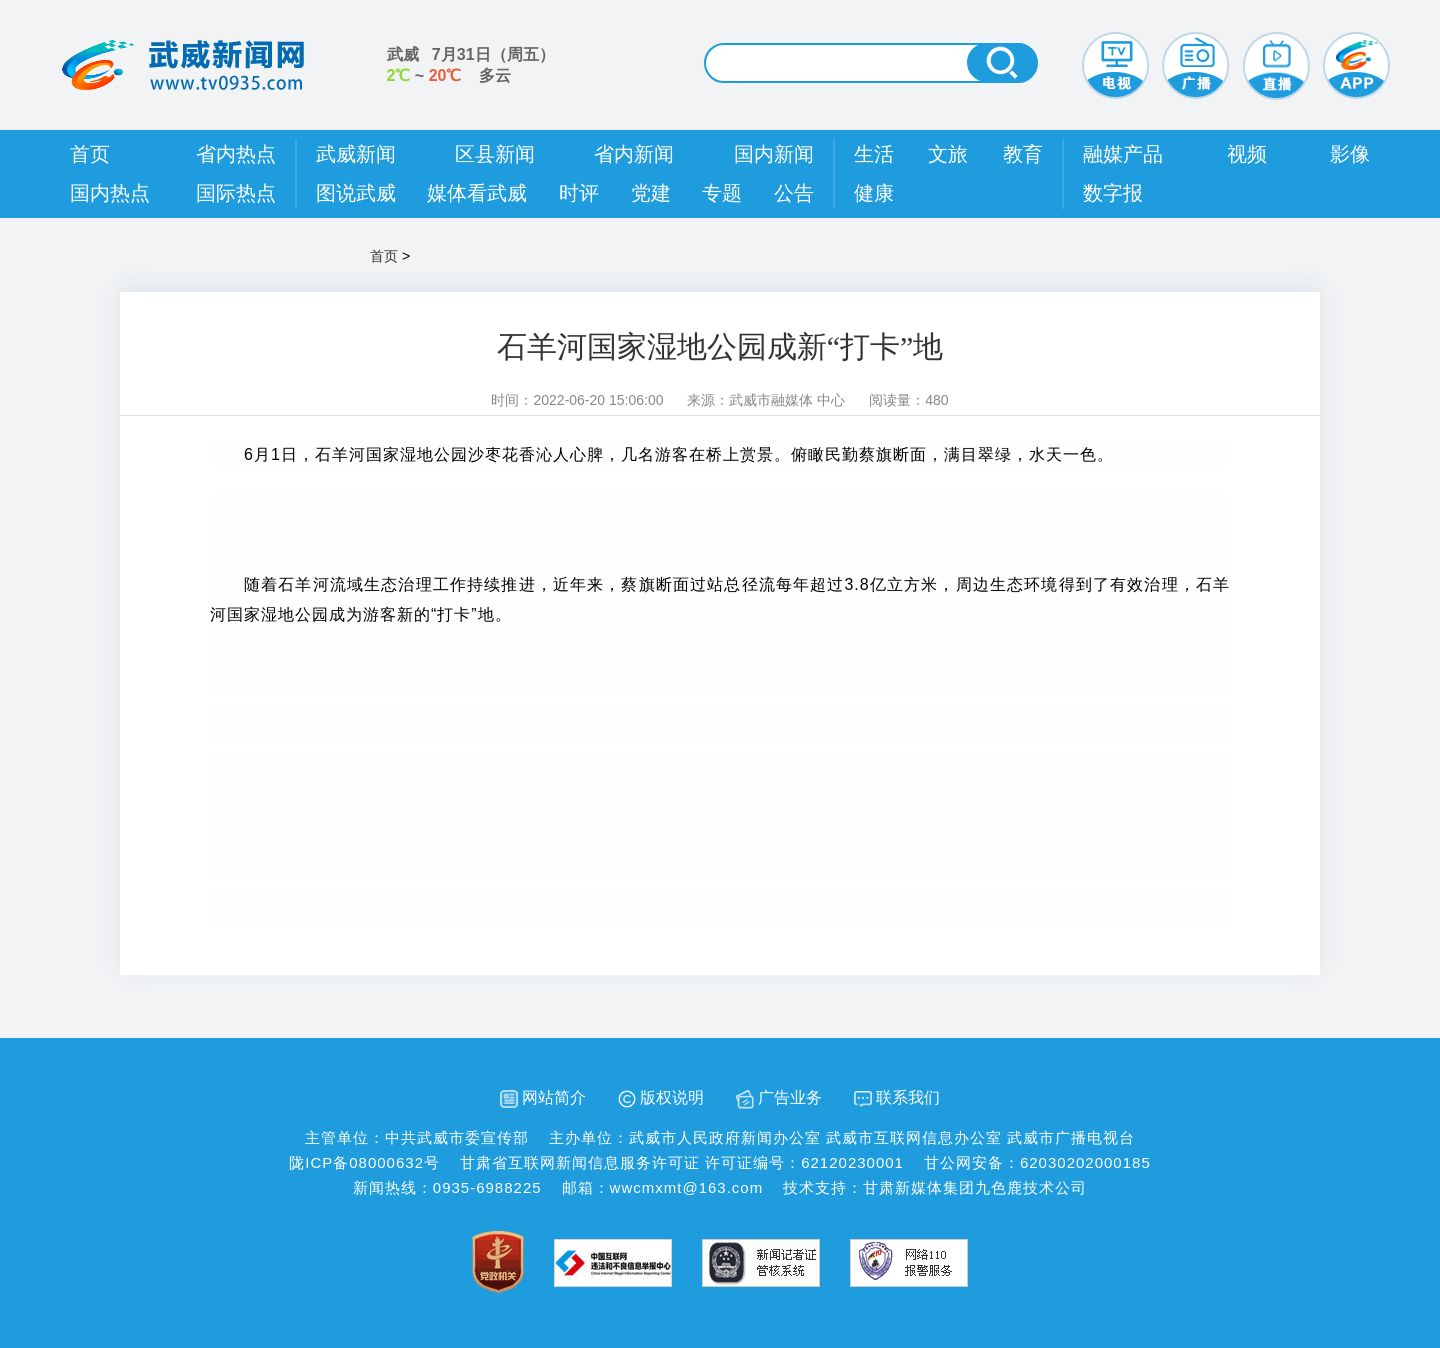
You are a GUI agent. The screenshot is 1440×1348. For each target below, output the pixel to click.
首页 (90, 154)
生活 (874, 154)
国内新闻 (774, 154)
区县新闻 (495, 154)
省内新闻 (634, 154)
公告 (794, 193)
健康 (874, 193)
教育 (1023, 154)
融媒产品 (1123, 154)
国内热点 (110, 193)
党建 (651, 193)
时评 (579, 193)
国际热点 (236, 193)
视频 (1247, 154)
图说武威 (356, 193)
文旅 (948, 154)
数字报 (1113, 193)
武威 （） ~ (471, 65)
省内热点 (236, 154)
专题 (722, 193)
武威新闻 (356, 154)
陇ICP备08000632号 (364, 1162)
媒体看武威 (477, 193)
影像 (1350, 154)
